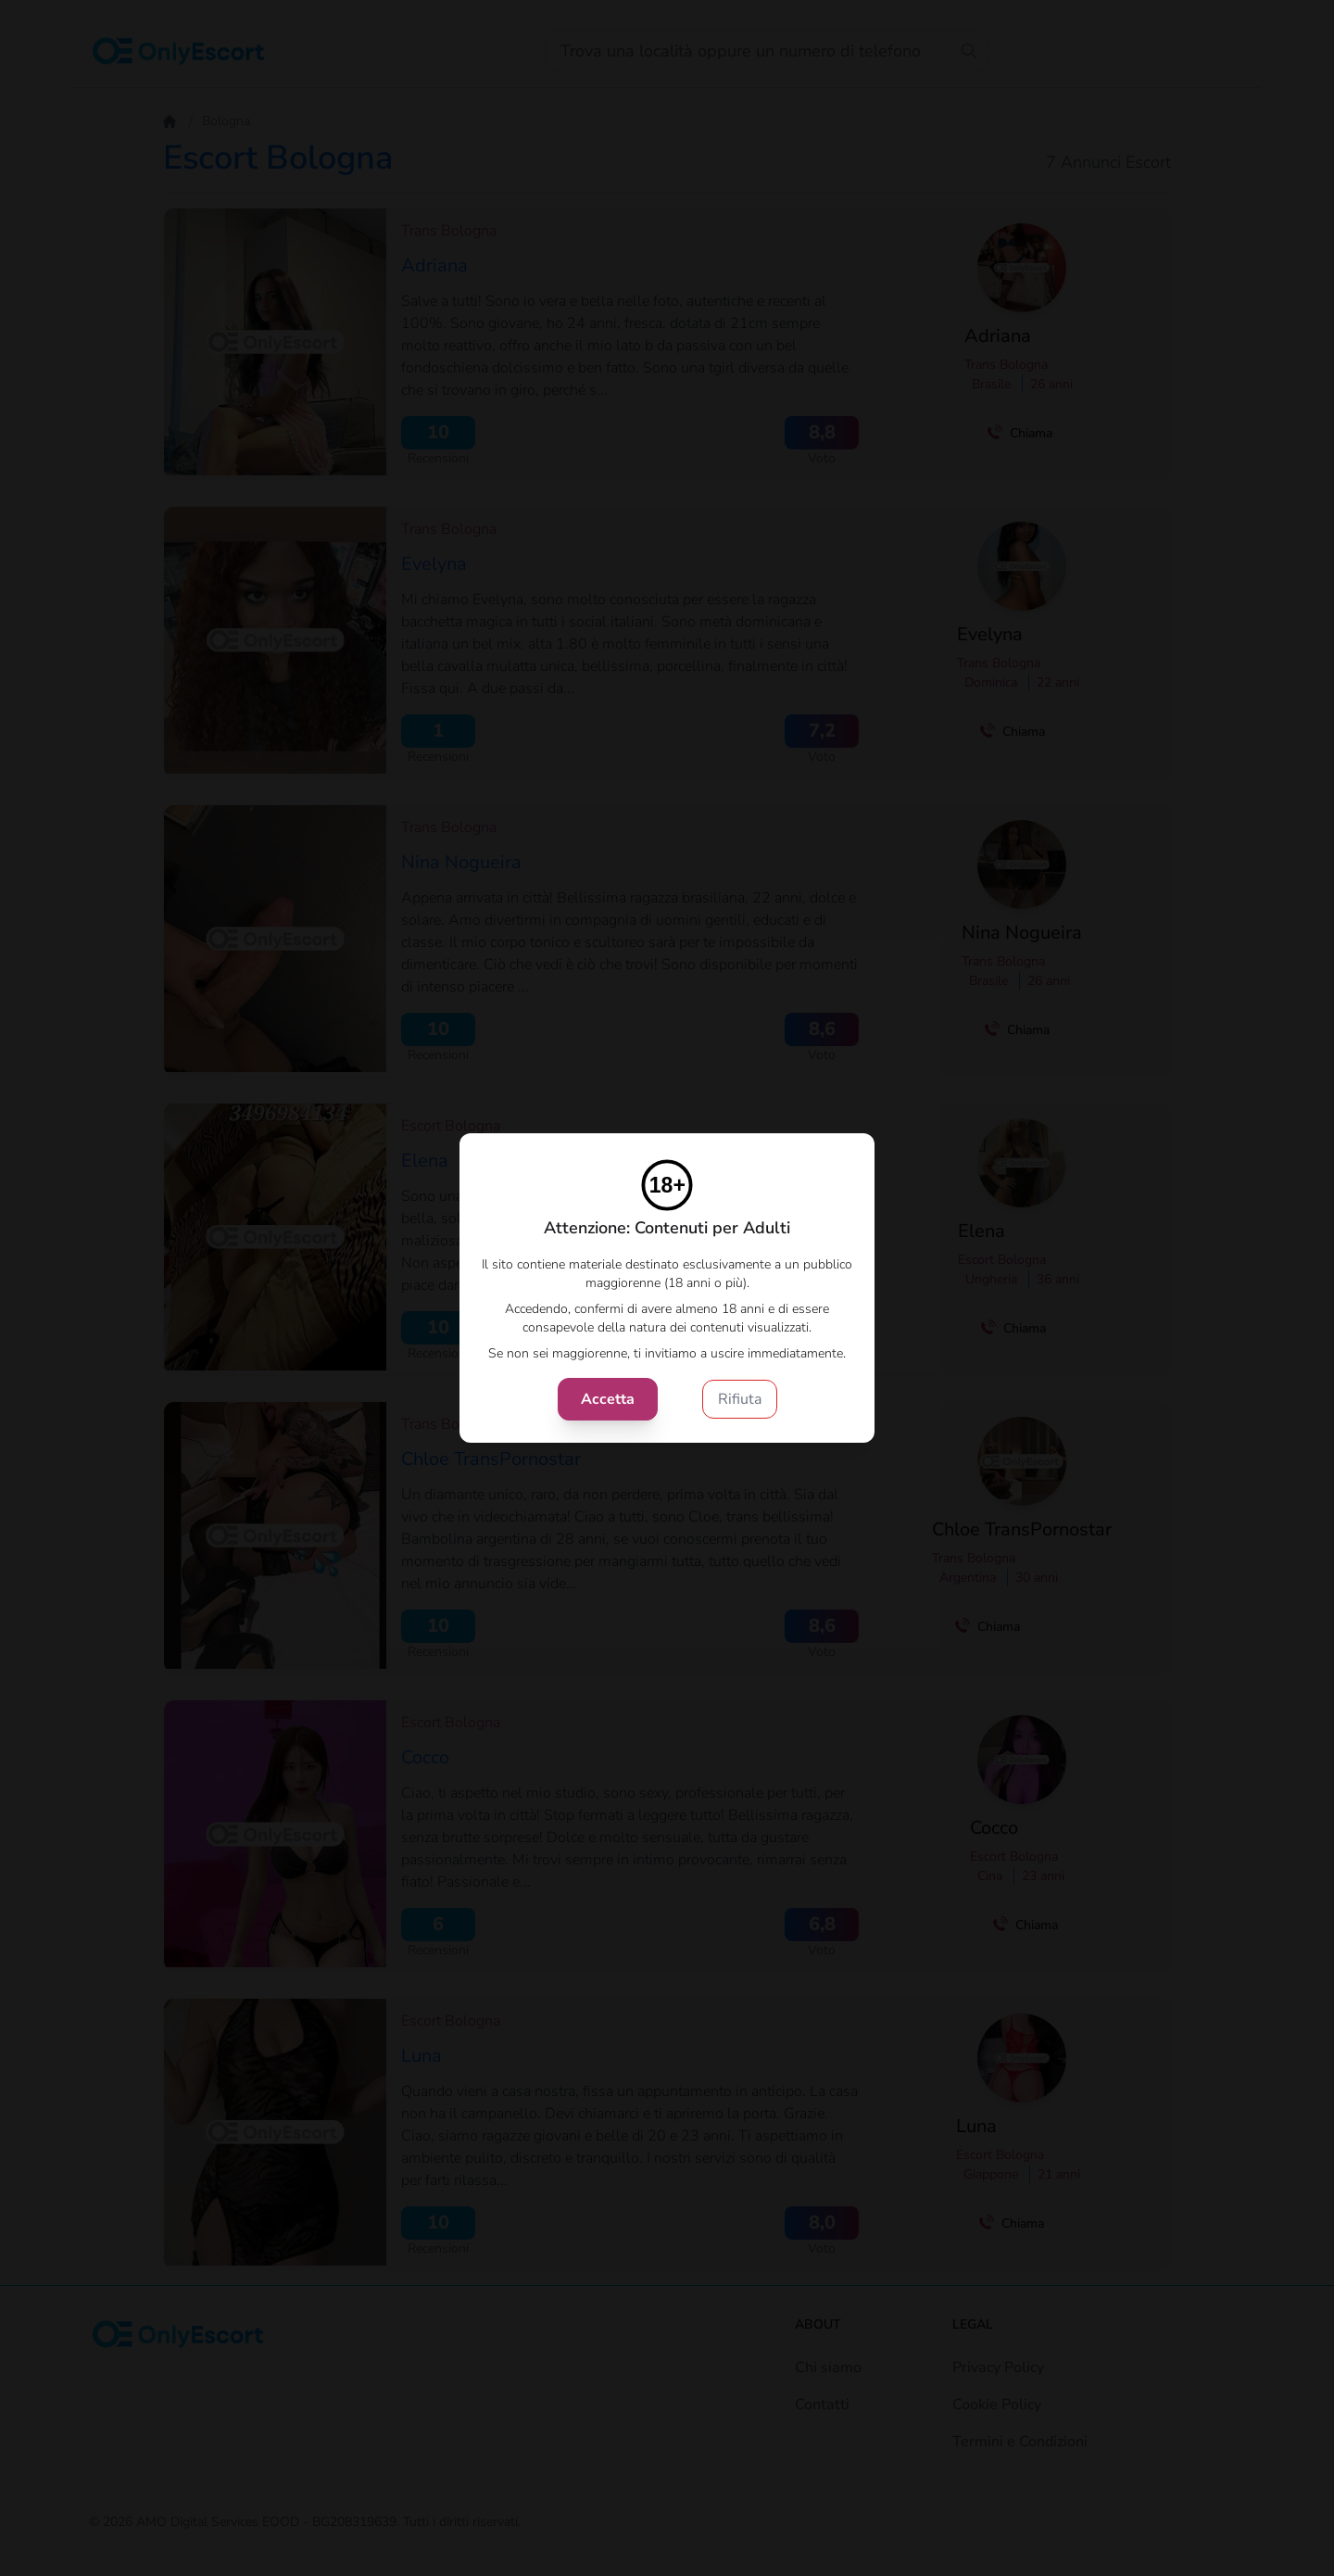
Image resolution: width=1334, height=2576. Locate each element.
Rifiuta (739, 1399)
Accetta (608, 1399)
